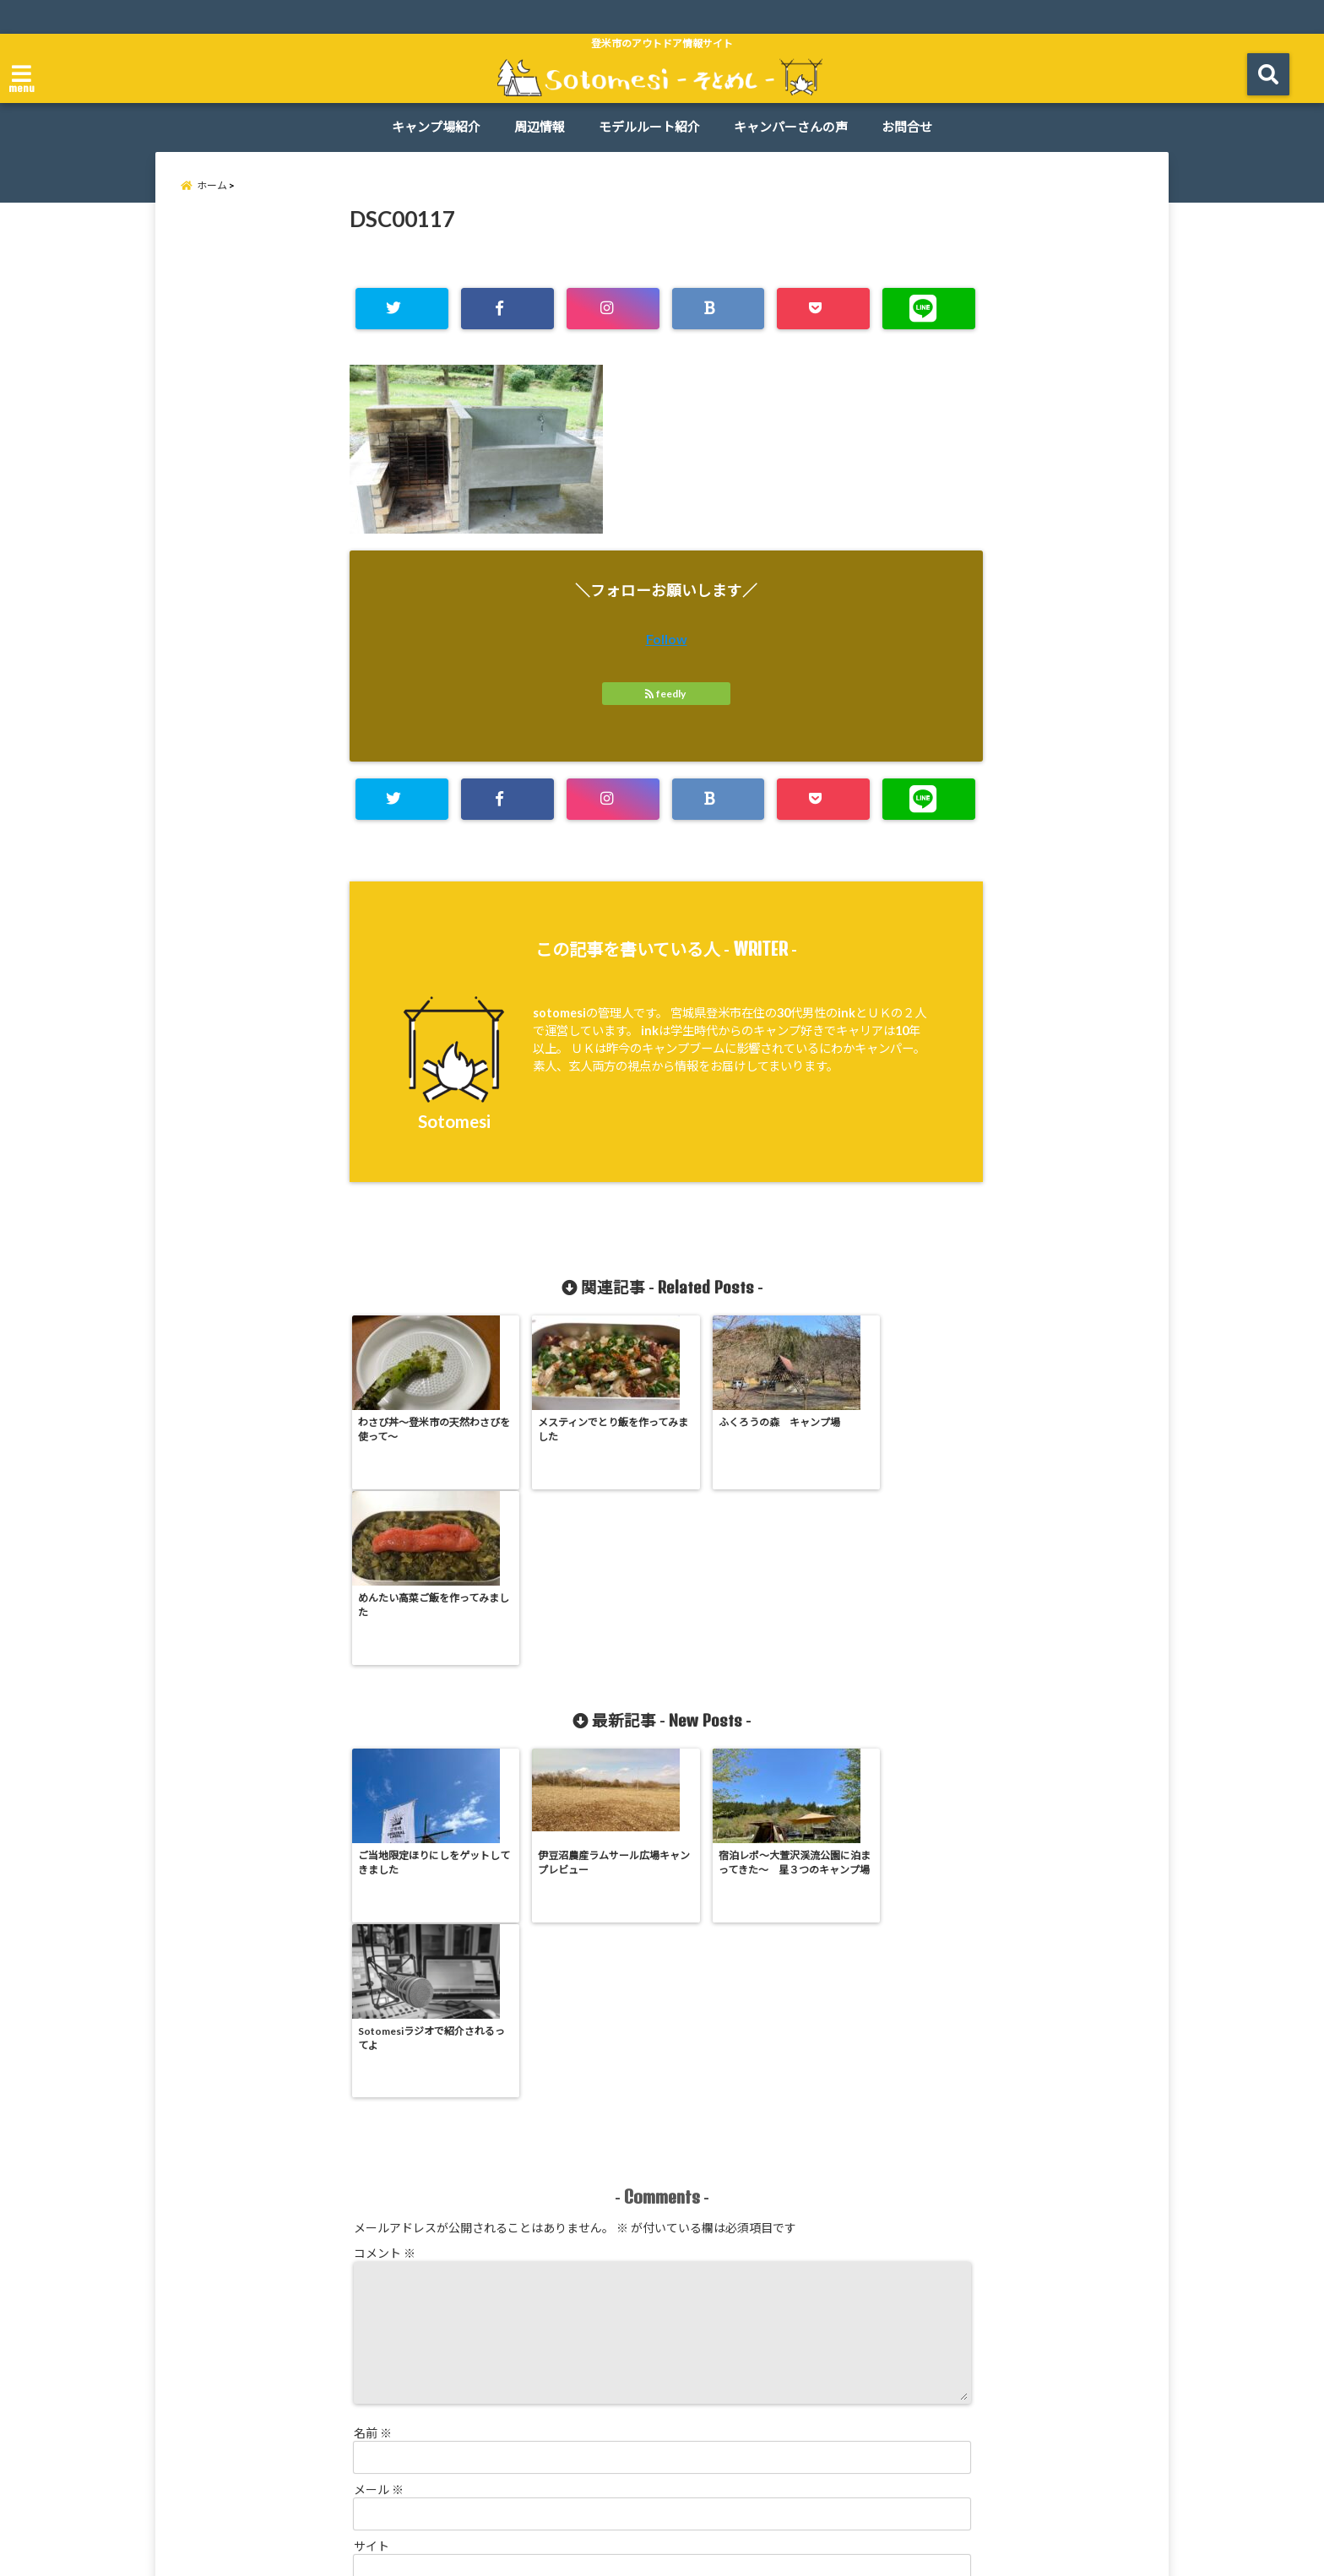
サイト (371, 2198)
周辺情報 (539, 126)
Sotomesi (454, 1120)
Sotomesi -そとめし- (629, 2552)
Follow (666, 640)
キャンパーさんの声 (791, 126)
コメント (384, 1905)
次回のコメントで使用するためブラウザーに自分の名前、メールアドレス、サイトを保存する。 (608, 2271)
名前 (373, 2085)
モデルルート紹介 (649, 126)
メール (379, 2141)
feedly (666, 694)
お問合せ (907, 126)
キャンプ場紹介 (436, 126)
